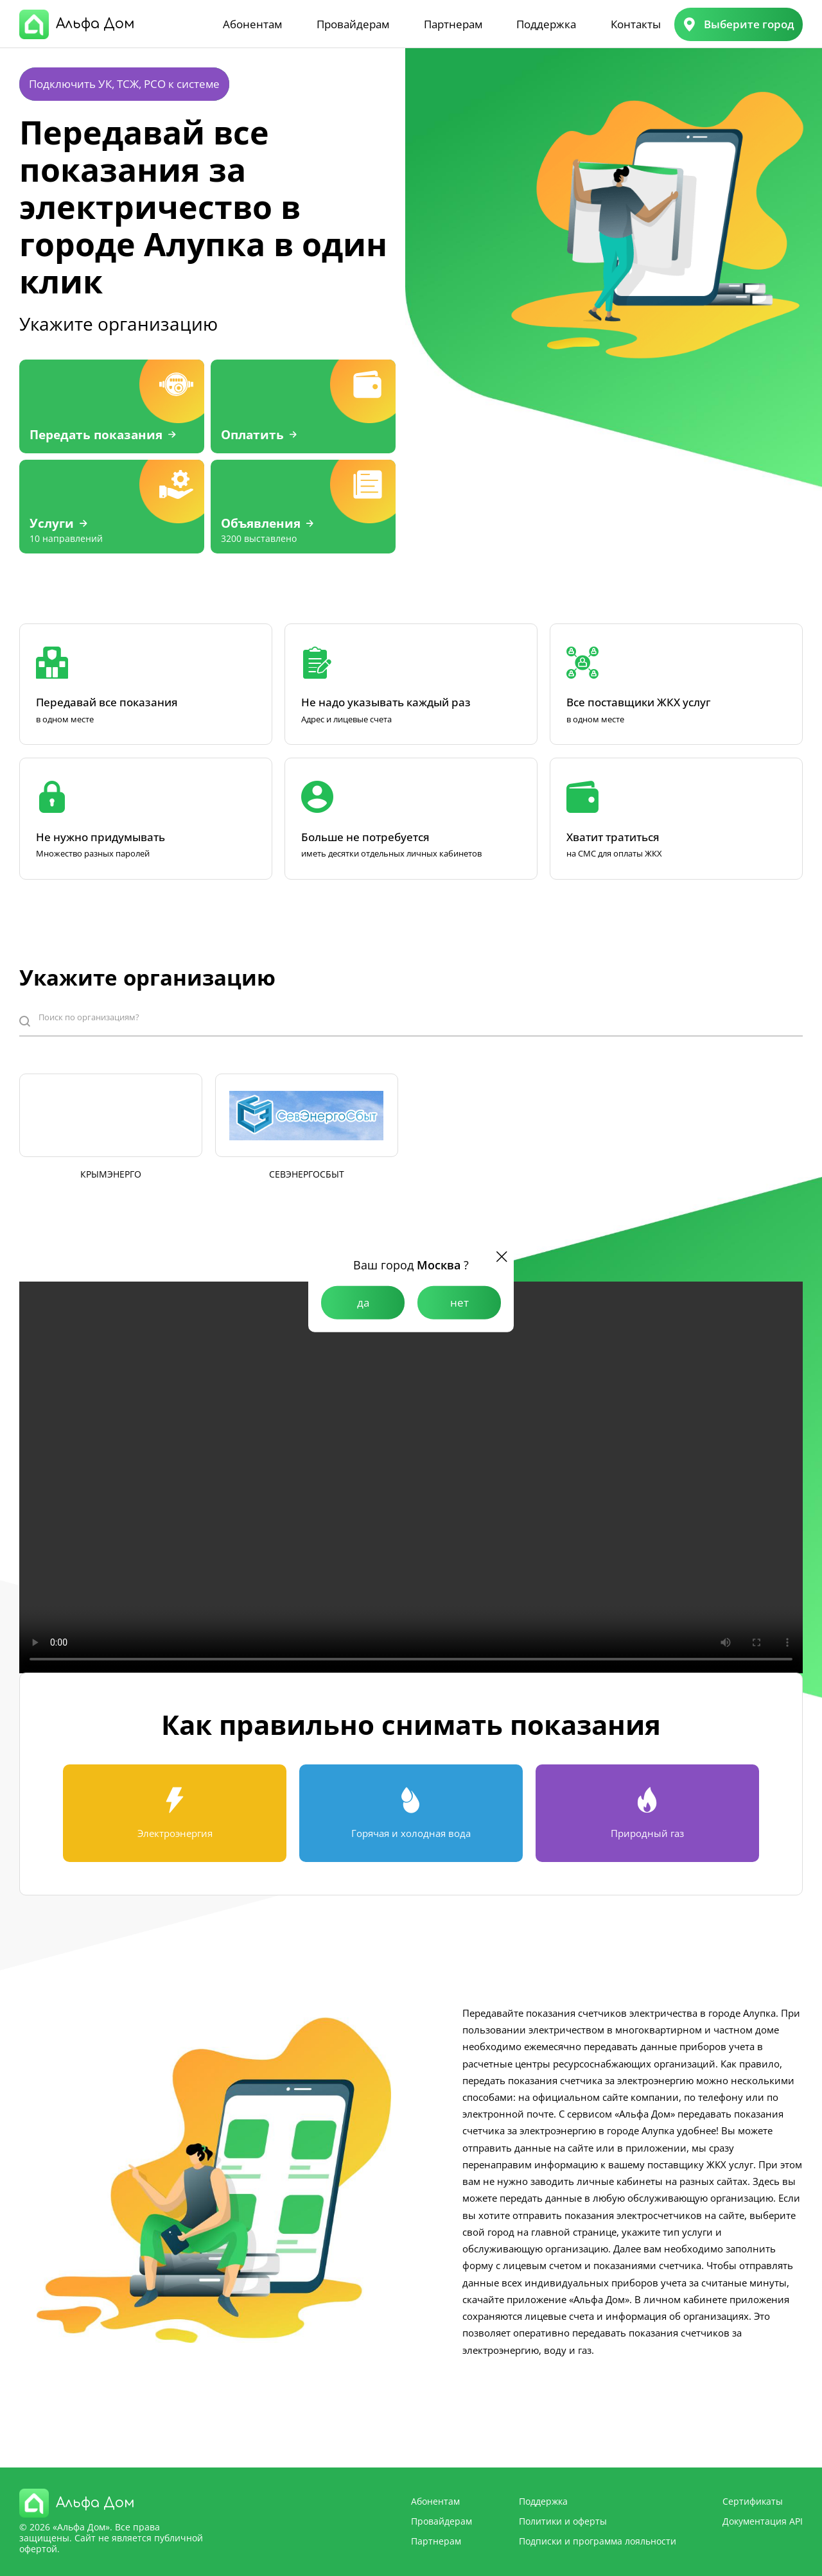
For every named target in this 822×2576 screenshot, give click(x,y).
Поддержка (546, 24)
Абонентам (252, 24)
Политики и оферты (563, 2521)
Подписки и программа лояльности (597, 2541)
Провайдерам (353, 24)
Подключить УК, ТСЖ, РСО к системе (124, 83)
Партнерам (453, 24)
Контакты (636, 24)
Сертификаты (752, 2501)
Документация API (762, 2521)
